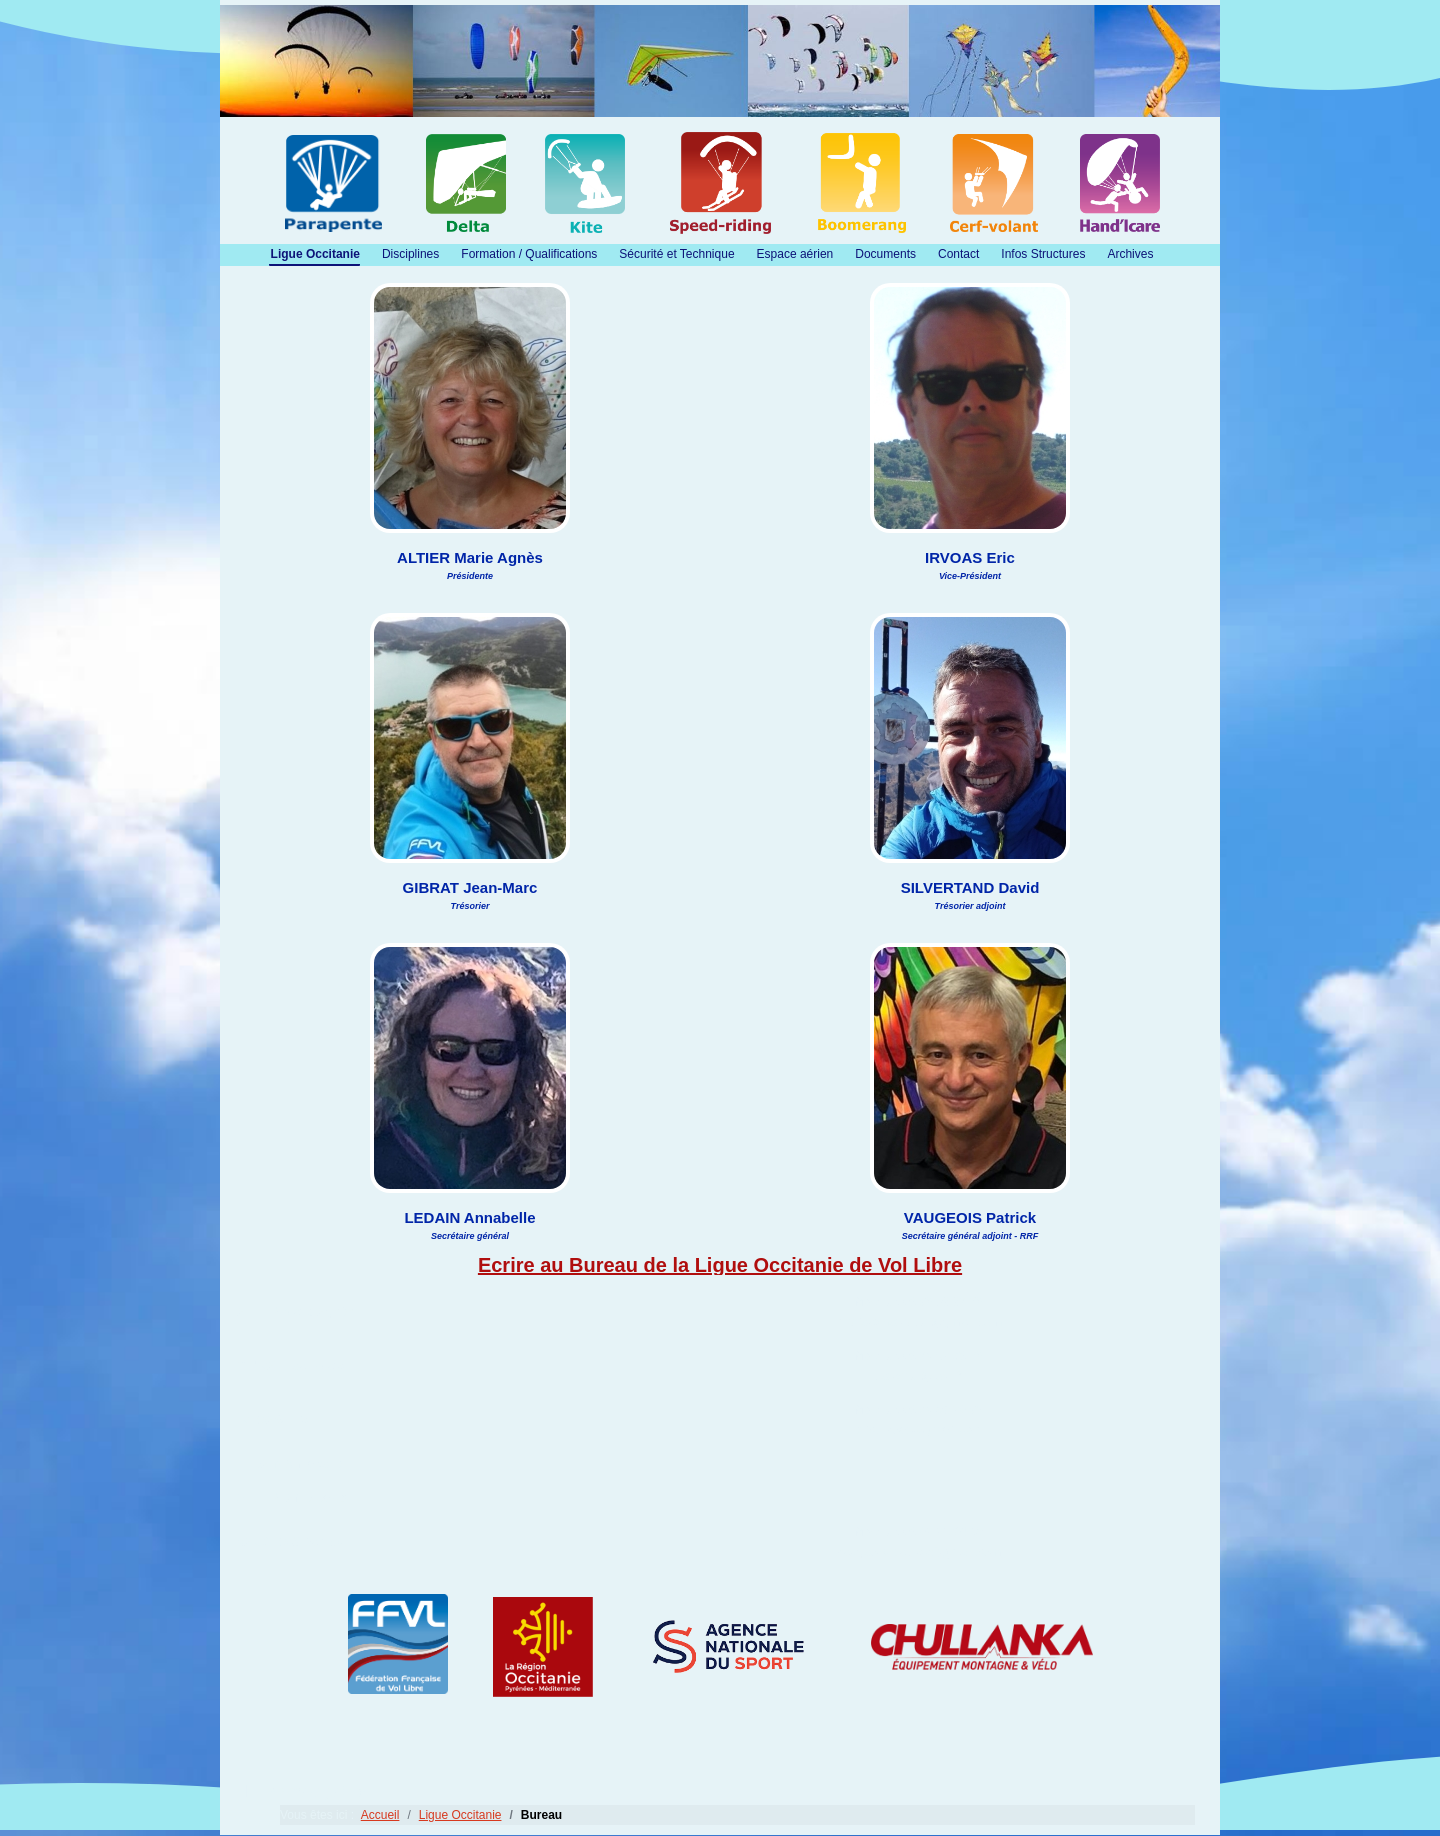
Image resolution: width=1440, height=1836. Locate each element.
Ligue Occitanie (315, 254)
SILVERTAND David (292, 1498)
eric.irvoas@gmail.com (918, 1430)
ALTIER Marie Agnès (295, 1312)
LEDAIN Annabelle (289, 1464)
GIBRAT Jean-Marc (291, 1366)
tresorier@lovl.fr (918, 1376)
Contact (958, 254)
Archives (1130, 254)
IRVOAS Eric (273, 1420)
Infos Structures (1043, 254)
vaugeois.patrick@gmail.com (919, 1552)
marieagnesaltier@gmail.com (919, 1322)
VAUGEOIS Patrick (290, 1542)
